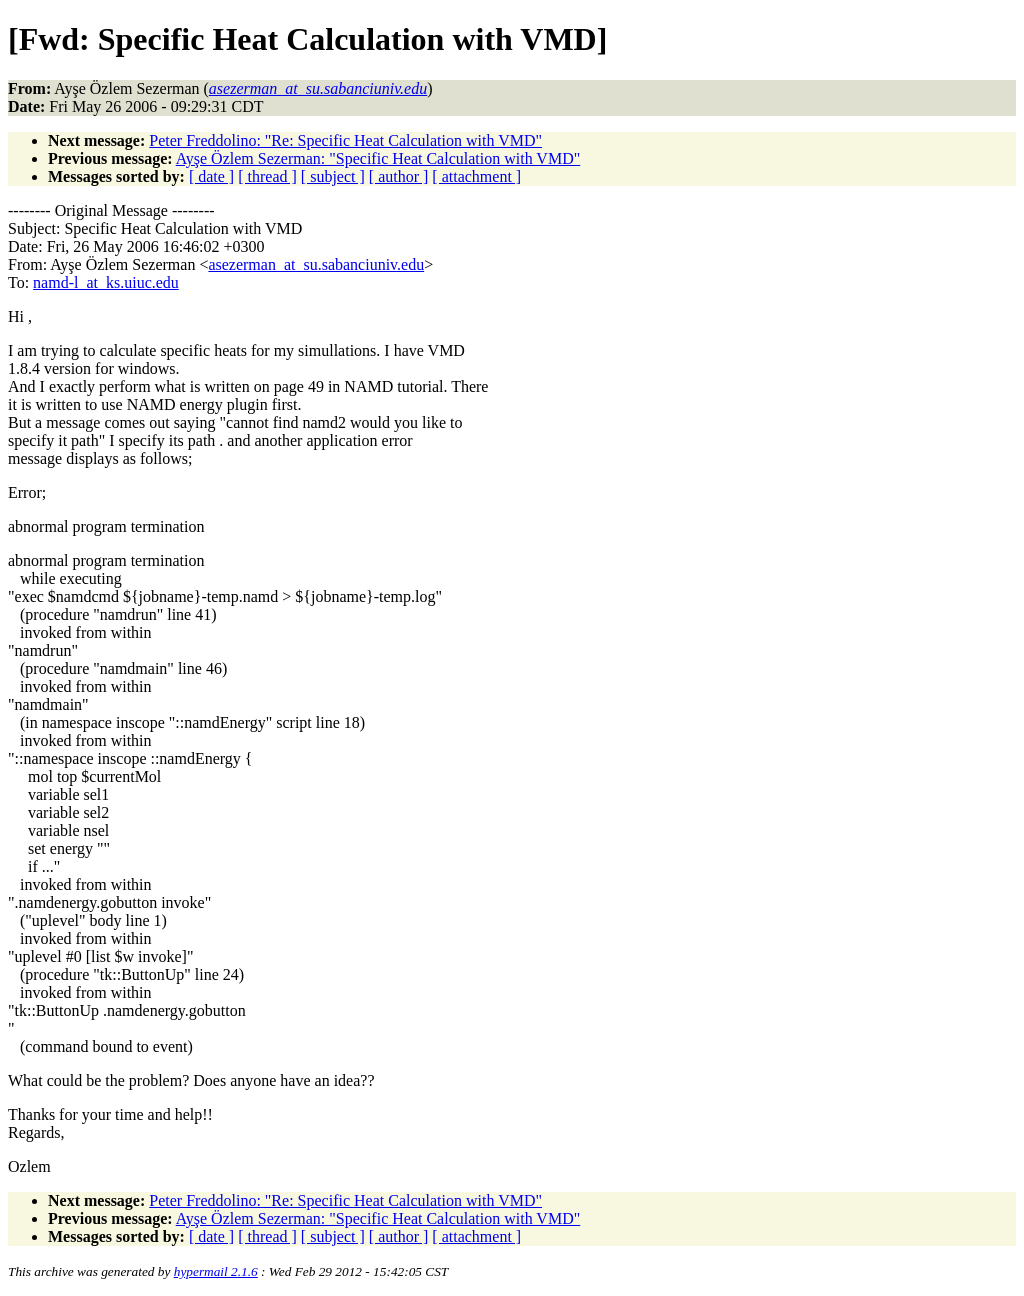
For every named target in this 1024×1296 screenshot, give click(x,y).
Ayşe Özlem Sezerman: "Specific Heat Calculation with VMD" (378, 158)
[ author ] (399, 176)
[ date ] (211, 176)
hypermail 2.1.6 (216, 1271)
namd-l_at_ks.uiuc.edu (106, 282)
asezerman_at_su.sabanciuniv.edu (316, 264)
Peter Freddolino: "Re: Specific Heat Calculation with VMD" (345, 140)
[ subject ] (333, 176)
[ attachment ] (476, 176)
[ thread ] (267, 176)
